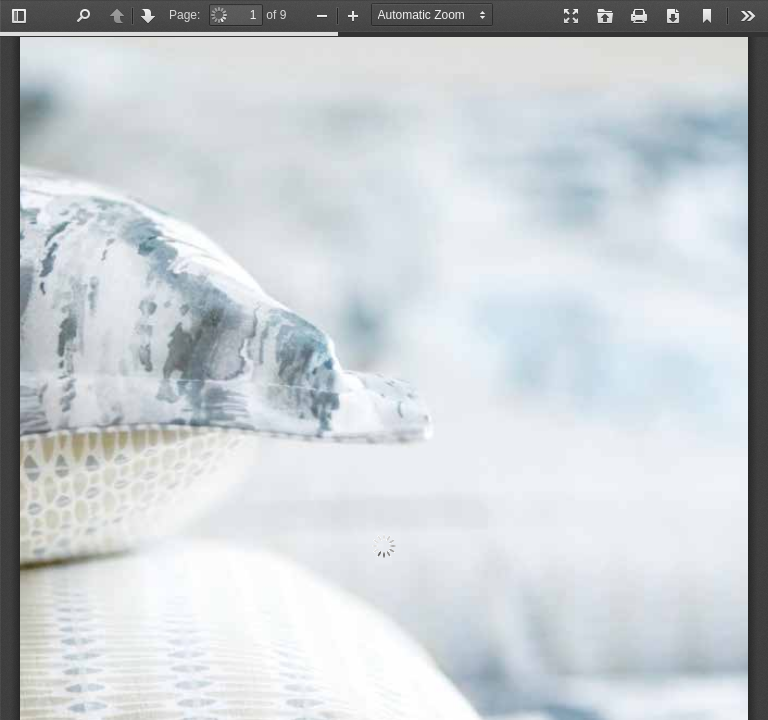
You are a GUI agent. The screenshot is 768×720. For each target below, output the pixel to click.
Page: (184, 15)
